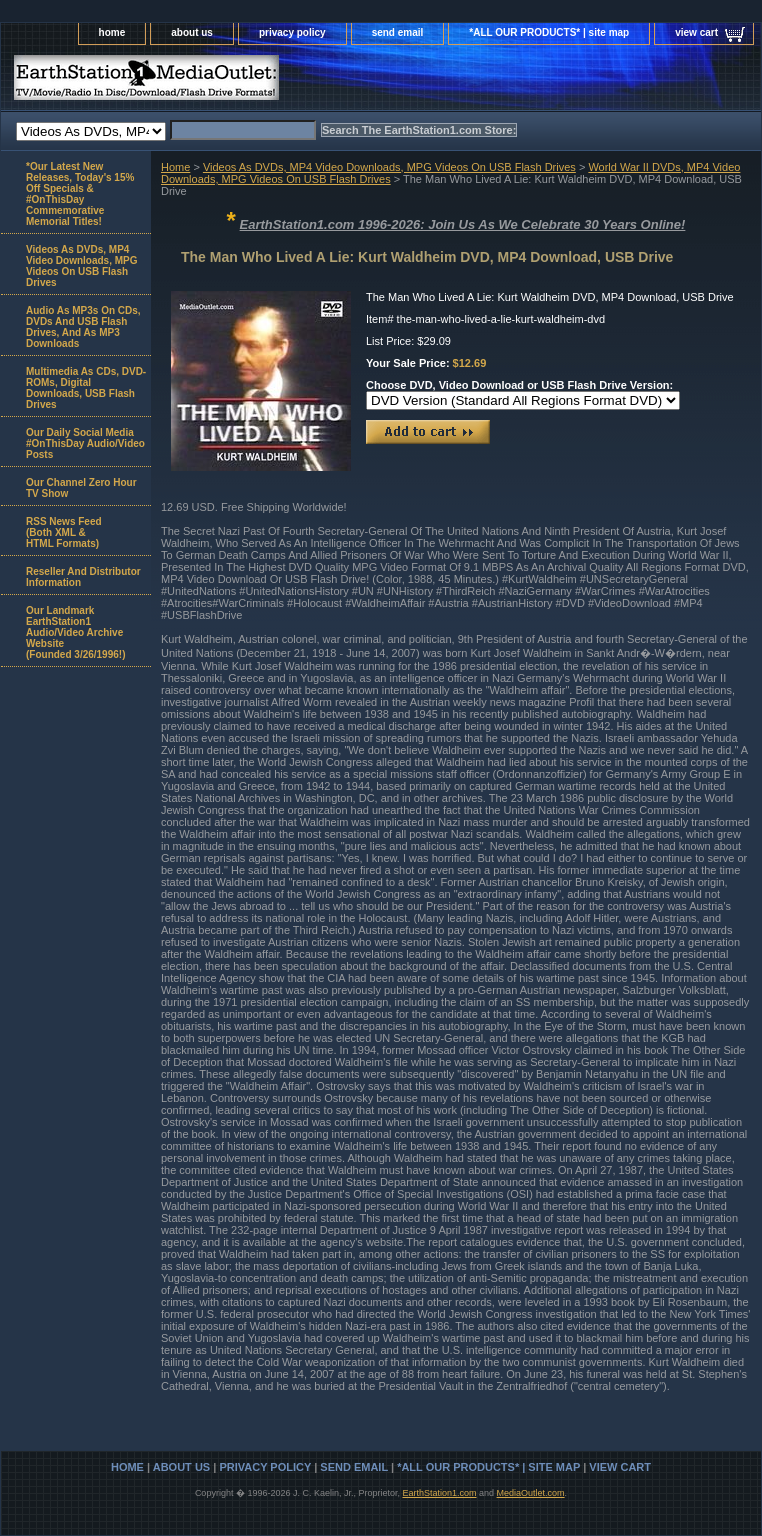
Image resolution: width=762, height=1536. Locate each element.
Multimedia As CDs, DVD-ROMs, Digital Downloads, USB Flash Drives (86, 388)
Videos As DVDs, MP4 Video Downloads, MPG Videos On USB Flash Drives (389, 167)
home (112, 32)
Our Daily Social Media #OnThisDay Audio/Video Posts (85, 443)
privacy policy (292, 32)
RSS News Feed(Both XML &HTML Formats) (64, 532)
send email (398, 32)
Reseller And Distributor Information (83, 577)
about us (192, 32)
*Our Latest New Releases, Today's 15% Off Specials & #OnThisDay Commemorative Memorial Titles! (80, 194)
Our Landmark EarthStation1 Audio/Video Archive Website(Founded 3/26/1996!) (75, 632)
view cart (696, 32)
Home (175, 167)
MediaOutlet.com (531, 1493)
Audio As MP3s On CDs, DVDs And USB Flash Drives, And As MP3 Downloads (83, 327)
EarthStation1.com (439, 1493)
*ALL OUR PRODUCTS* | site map (549, 32)
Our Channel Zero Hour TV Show (81, 488)
